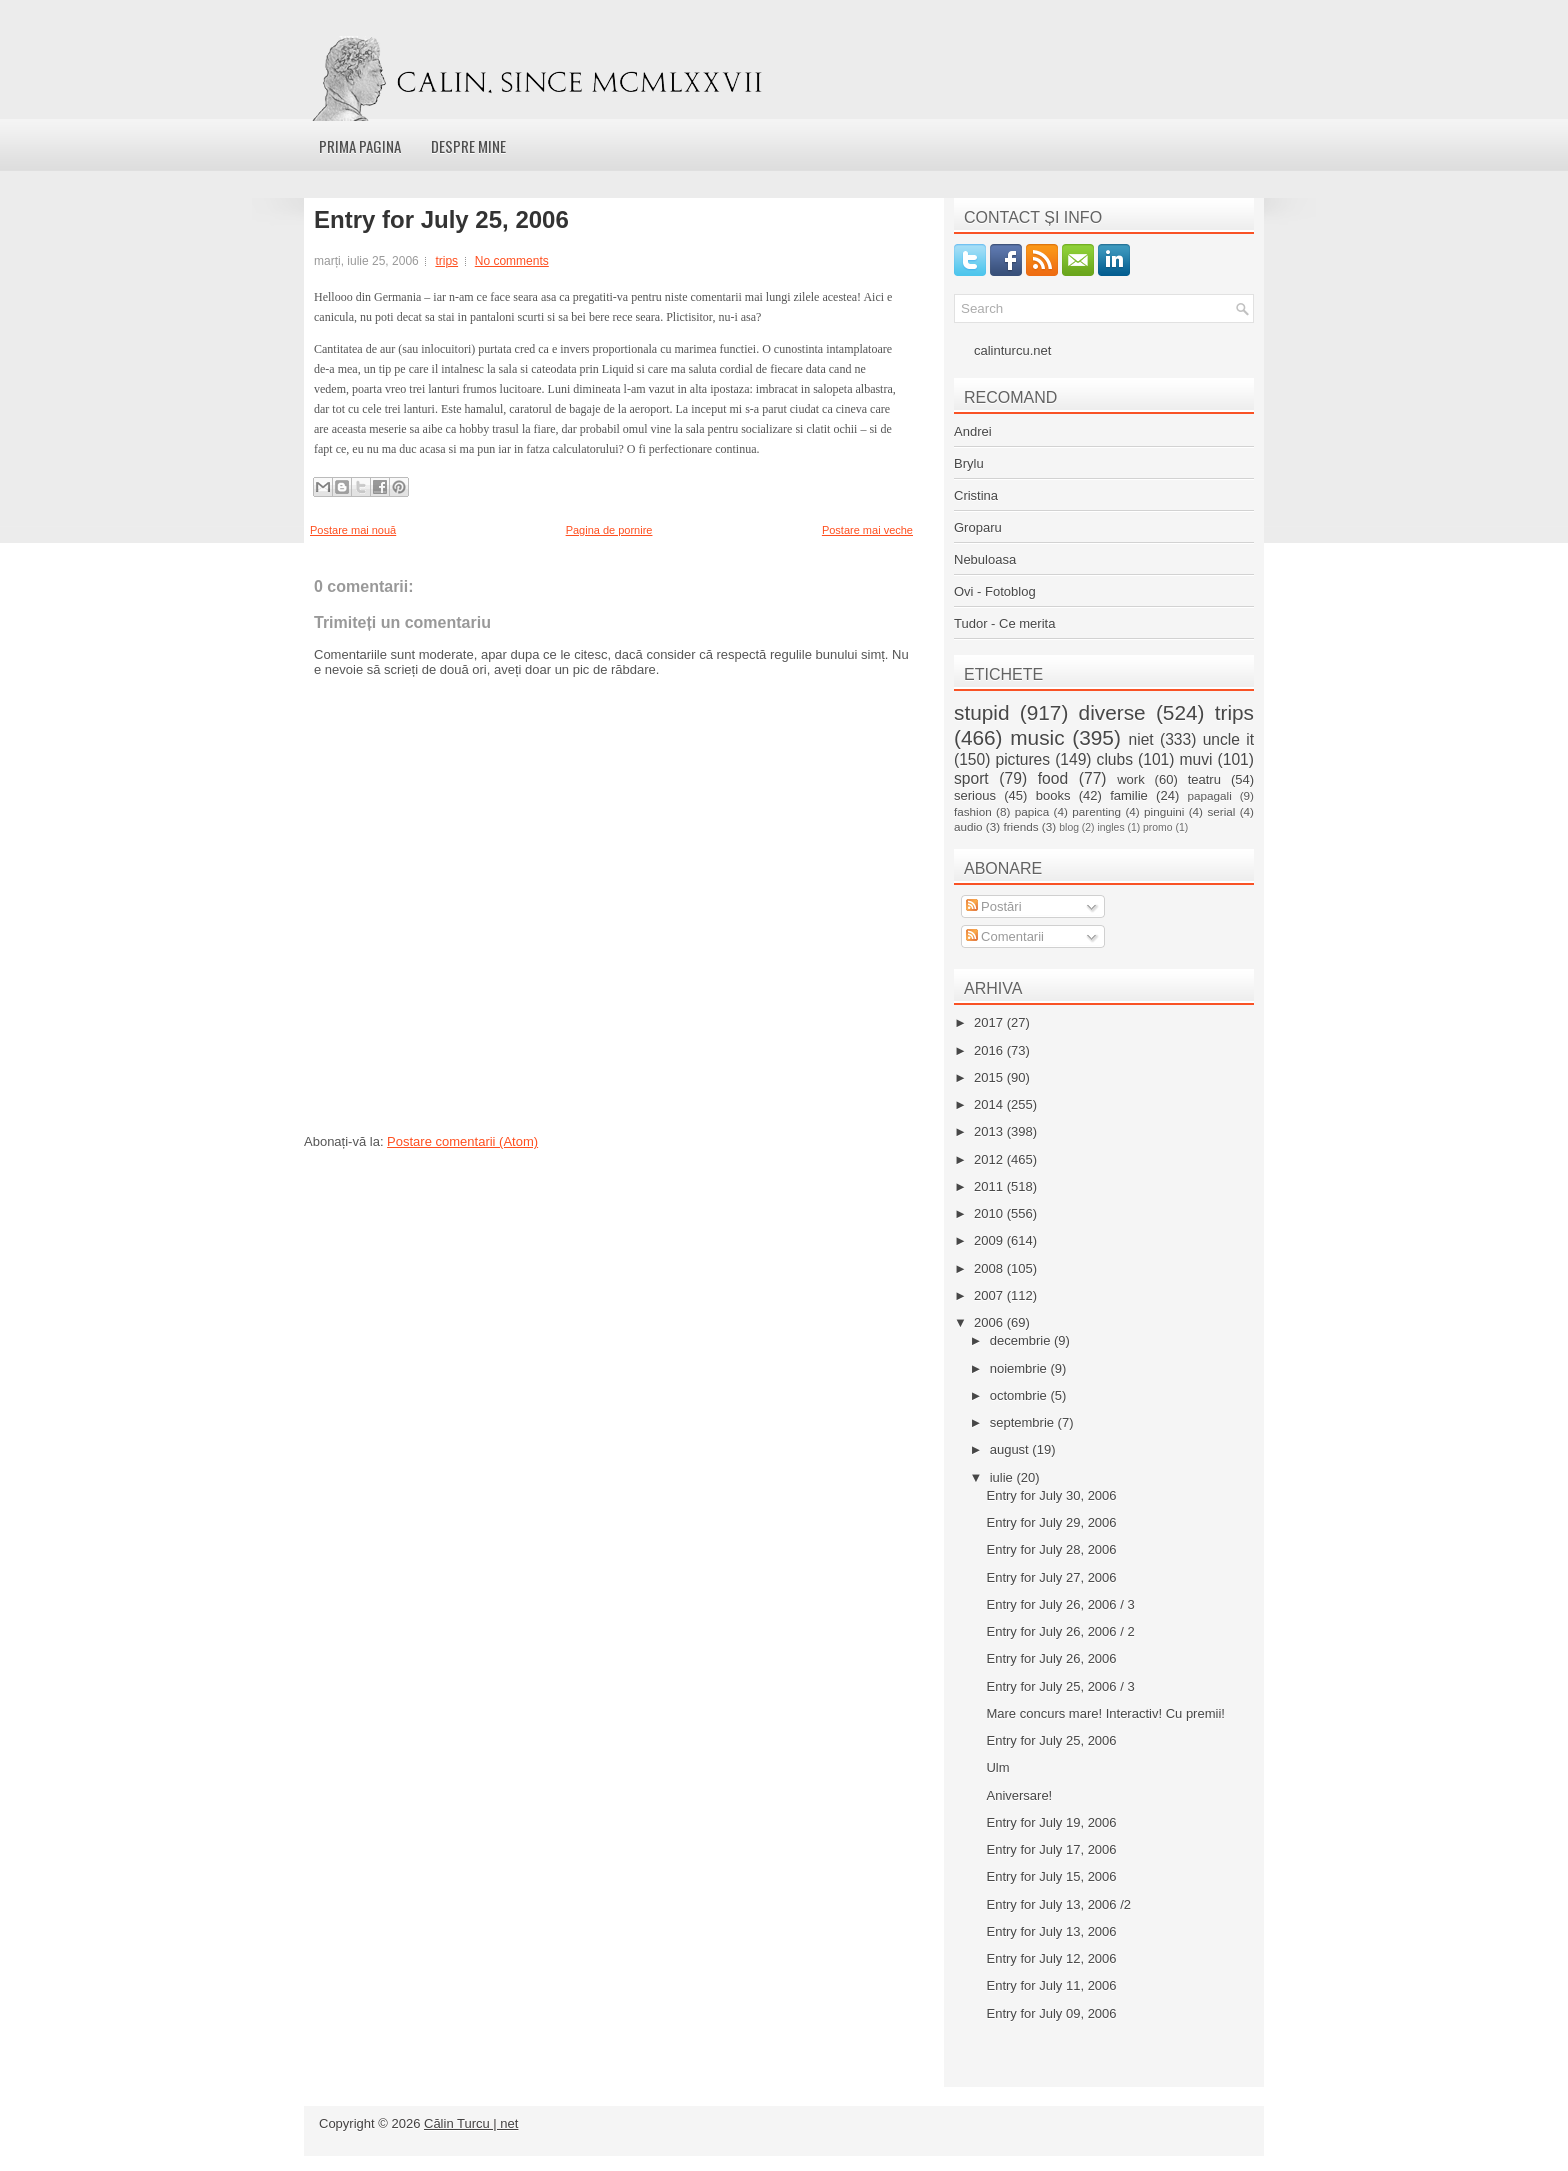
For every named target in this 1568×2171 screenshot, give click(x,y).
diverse (1112, 712)
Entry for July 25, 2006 (441, 220)
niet (1141, 739)
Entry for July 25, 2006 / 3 (1060, 1686)
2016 (990, 1050)
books (1053, 795)
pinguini (1164, 811)
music (1037, 737)
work (1130, 779)
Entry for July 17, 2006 (1051, 1849)
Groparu (978, 527)
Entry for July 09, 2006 (1051, 2013)
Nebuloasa (985, 559)
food (1053, 778)
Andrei (973, 431)
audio (968, 826)
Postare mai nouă (353, 530)
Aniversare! (1019, 1795)
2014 (990, 1104)
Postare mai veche (867, 530)
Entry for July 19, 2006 (1051, 1822)
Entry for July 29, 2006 (1051, 1522)
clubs (1115, 759)
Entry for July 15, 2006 (1051, 1876)
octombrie (1020, 1395)
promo (1157, 827)
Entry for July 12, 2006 (1051, 1958)
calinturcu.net (1012, 350)
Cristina (976, 495)
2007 (990, 1295)
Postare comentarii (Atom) (462, 1141)
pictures (1022, 759)
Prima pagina (360, 146)
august (1011, 1449)
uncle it (1228, 739)
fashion (973, 811)
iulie (1003, 1477)
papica (1032, 811)
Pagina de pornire (609, 530)
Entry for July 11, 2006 (1051, 1985)
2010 (990, 1213)
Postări (994, 906)
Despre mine (468, 146)
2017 (990, 1022)
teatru (1204, 779)
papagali (1210, 795)
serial (1221, 811)
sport (971, 778)
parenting (1096, 811)
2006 (990, 1322)
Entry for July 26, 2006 (1051, 1658)
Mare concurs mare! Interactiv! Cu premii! (1105, 1713)
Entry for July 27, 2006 (1051, 1577)
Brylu (969, 463)
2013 (990, 1131)
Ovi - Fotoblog (995, 591)
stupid (982, 712)
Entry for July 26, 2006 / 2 (1060, 1631)
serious (975, 795)
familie (1129, 795)
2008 (990, 1268)
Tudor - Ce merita (1004, 623)
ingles (1110, 827)
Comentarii (1005, 936)
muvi (1196, 759)
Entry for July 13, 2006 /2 (1058, 1904)
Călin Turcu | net (471, 2123)
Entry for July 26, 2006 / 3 (1060, 1604)
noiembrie (1020, 1368)
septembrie (1024, 1422)
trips (446, 261)
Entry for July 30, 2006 (1051, 1495)
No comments (512, 261)
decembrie (1022, 1340)
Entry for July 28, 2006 (1051, 1549)
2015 (990, 1077)
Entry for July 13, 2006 (1051, 1931)
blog (1069, 827)
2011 (990, 1186)
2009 (990, 1240)
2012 (990, 1159)
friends (1020, 826)
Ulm (997, 1767)
